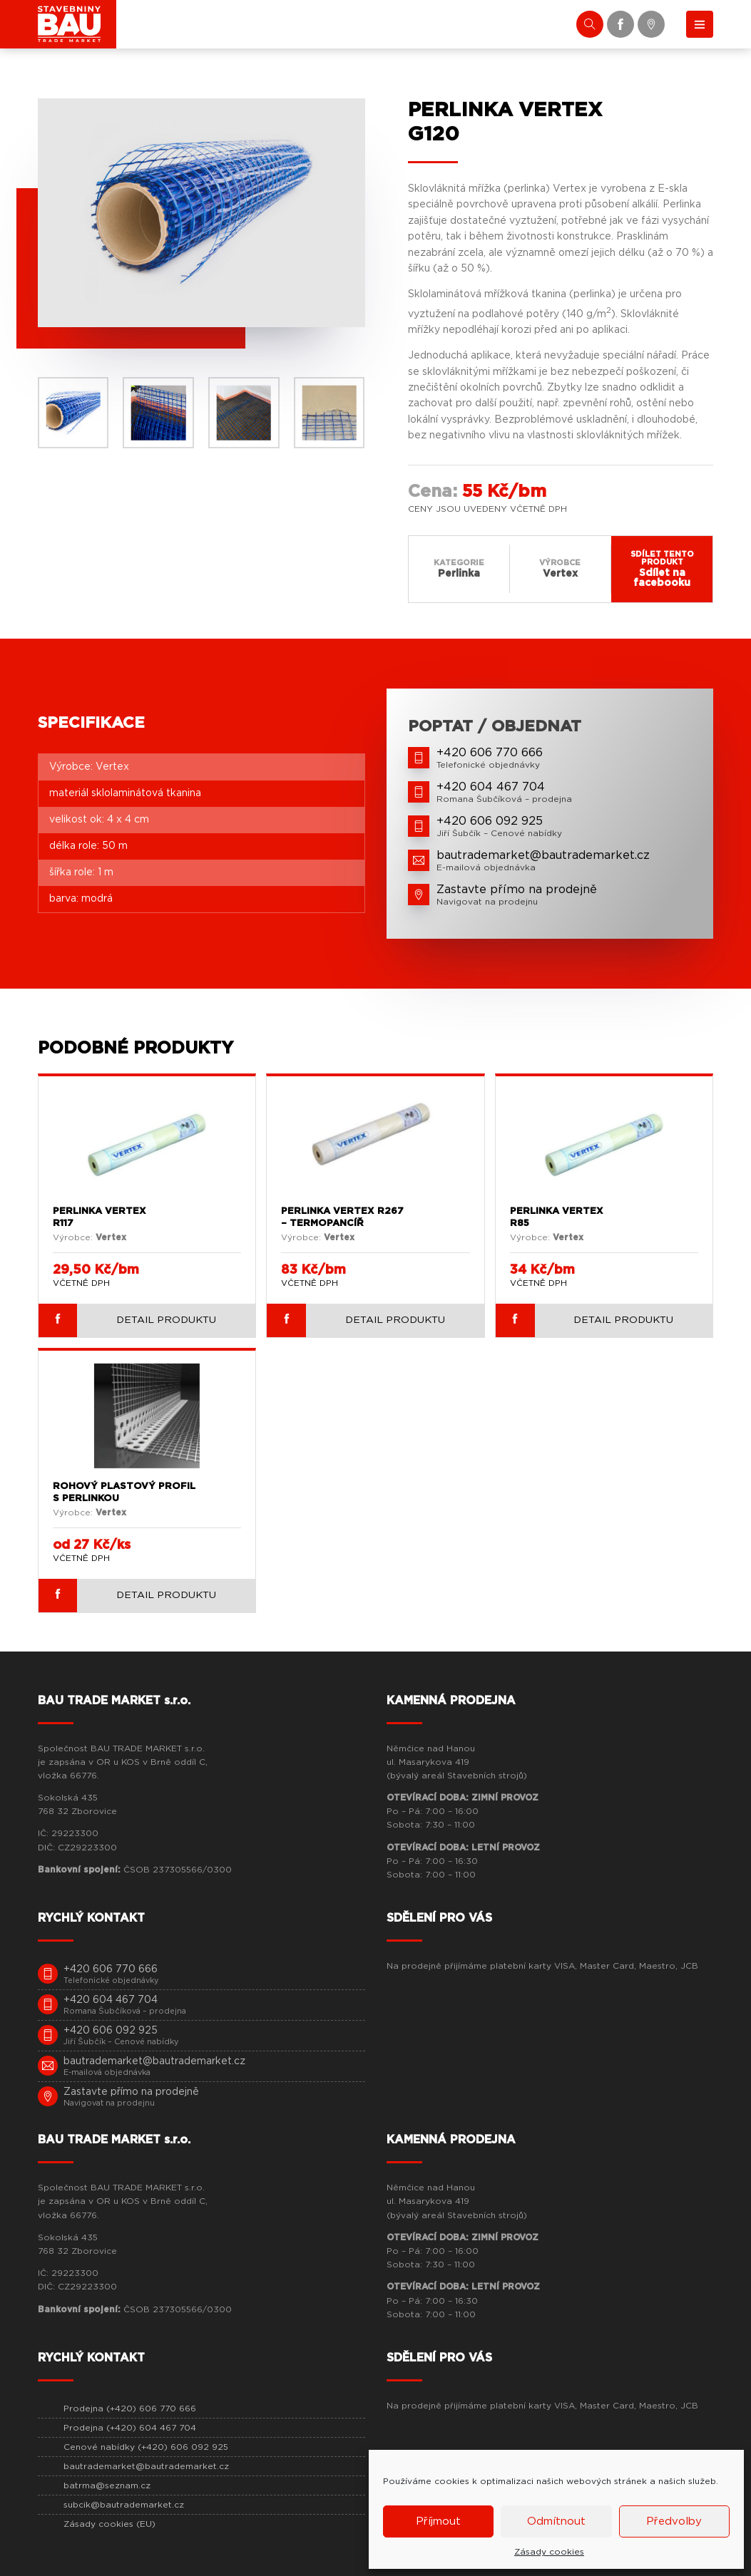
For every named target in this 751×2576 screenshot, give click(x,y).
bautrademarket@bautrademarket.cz (146, 2466)
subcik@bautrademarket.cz (123, 2504)
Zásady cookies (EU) (109, 2524)
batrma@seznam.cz (106, 2485)
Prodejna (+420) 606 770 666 (129, 2408)
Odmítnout (556, 2521)
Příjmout (438, 2521)
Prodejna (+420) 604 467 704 (129, 2427)
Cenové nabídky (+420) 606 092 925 (145, 2447)
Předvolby (674, 2521)
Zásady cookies (549, 2551)
